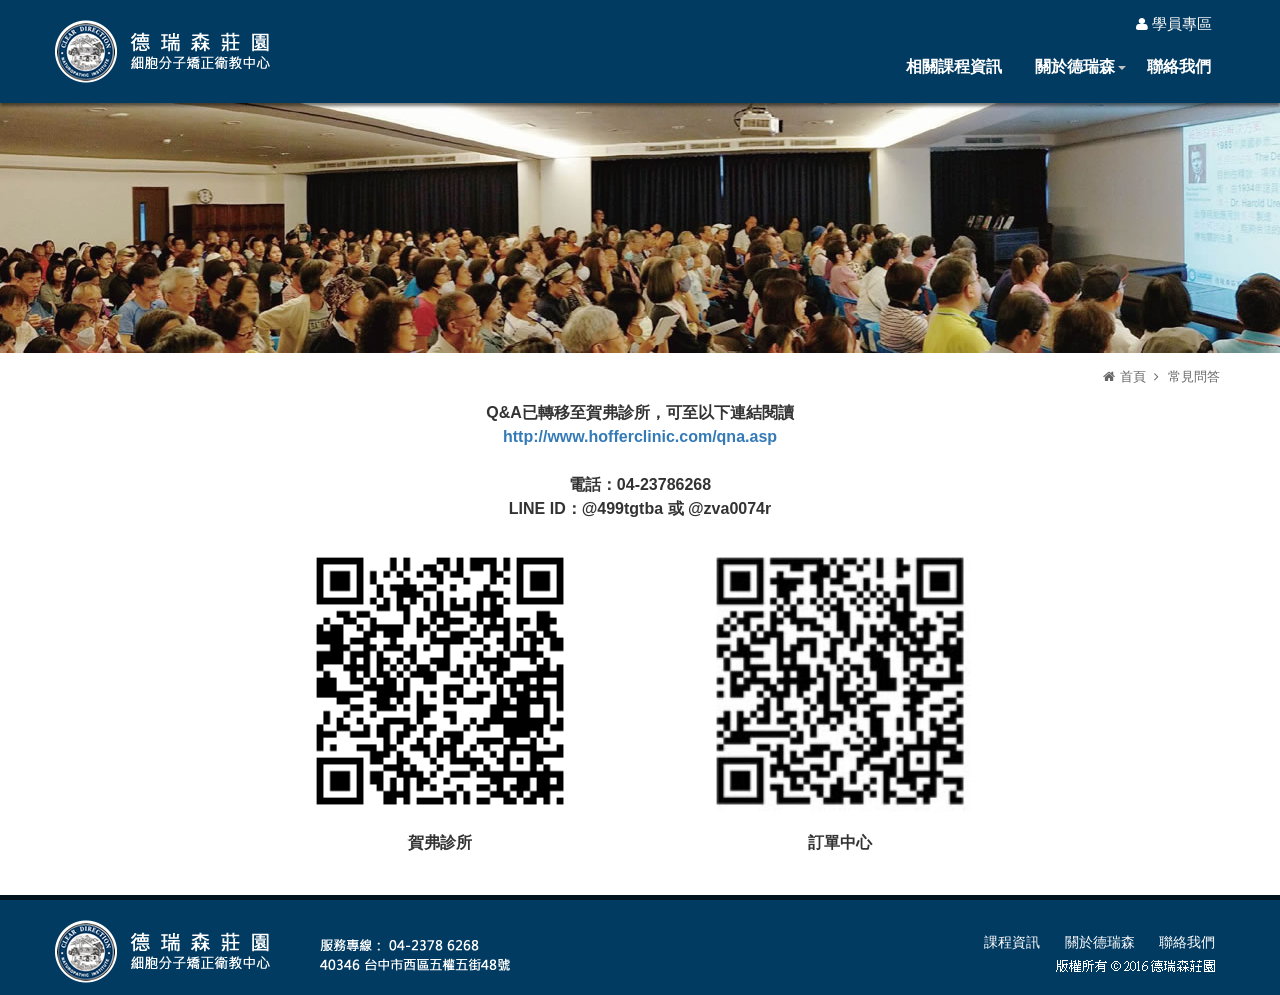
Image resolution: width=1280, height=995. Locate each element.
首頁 (1133, 376)
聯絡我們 (1179, 66)
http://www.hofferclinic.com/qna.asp (640, 436)
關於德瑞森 (1075, 66)
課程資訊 (1012, 942)
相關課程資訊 (954, 66)
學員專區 (1174, 23)
